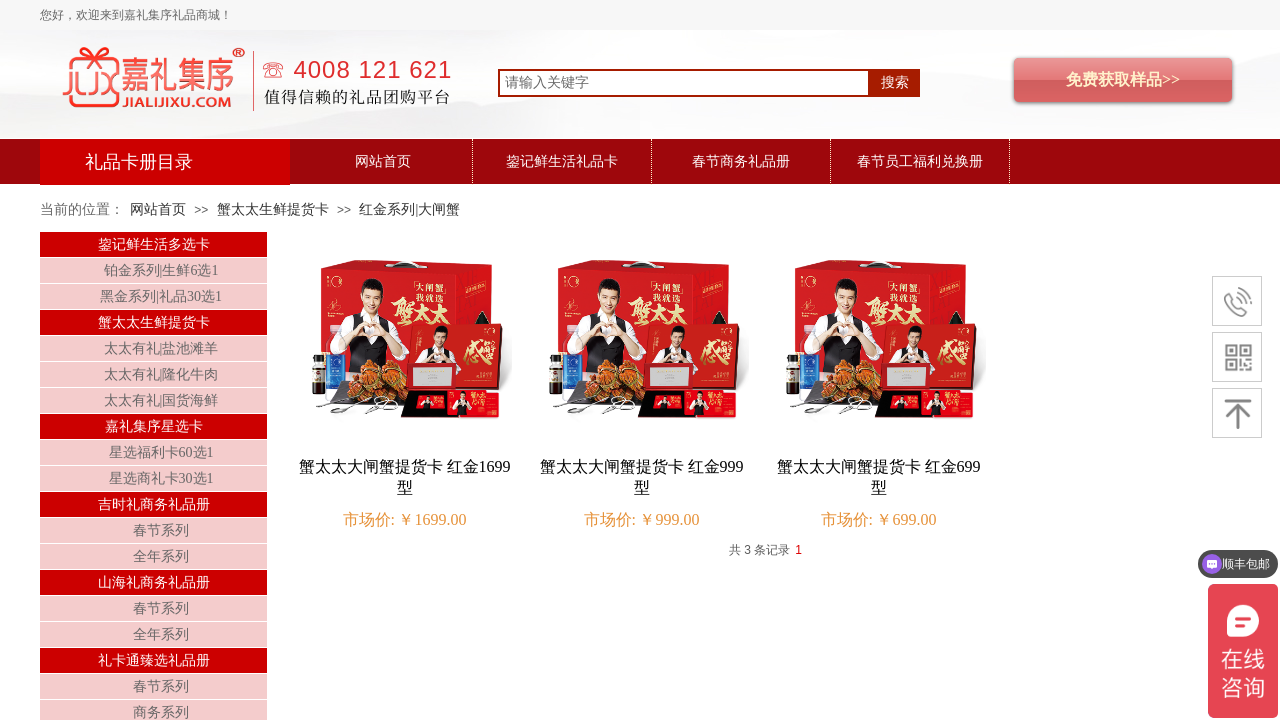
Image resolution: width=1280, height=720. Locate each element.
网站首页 (383, 161)
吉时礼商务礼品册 (154, 504)
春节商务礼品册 (741, 161)
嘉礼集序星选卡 (154, 426)
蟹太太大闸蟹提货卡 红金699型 (879, 477)
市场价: (369, 519)
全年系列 (161, 556)
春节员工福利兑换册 (920, 161)
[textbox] (684, 83)
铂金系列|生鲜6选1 (161, 270)
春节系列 (161, 530)
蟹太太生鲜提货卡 (273, 209)
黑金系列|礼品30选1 (161, 296)
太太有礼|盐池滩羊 (161, 348)
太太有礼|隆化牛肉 (161, 374)
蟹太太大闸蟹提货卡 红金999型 (642, 477)
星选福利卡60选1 (161, 452)
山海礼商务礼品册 (154, 582)
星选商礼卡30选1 (161, 478)
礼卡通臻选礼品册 (154, 660)
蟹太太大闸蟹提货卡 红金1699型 (405, 477)
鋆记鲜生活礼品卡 (562, 161)
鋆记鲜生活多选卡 (154, 244)
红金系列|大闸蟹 (409, 209)
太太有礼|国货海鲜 (161, 400)
